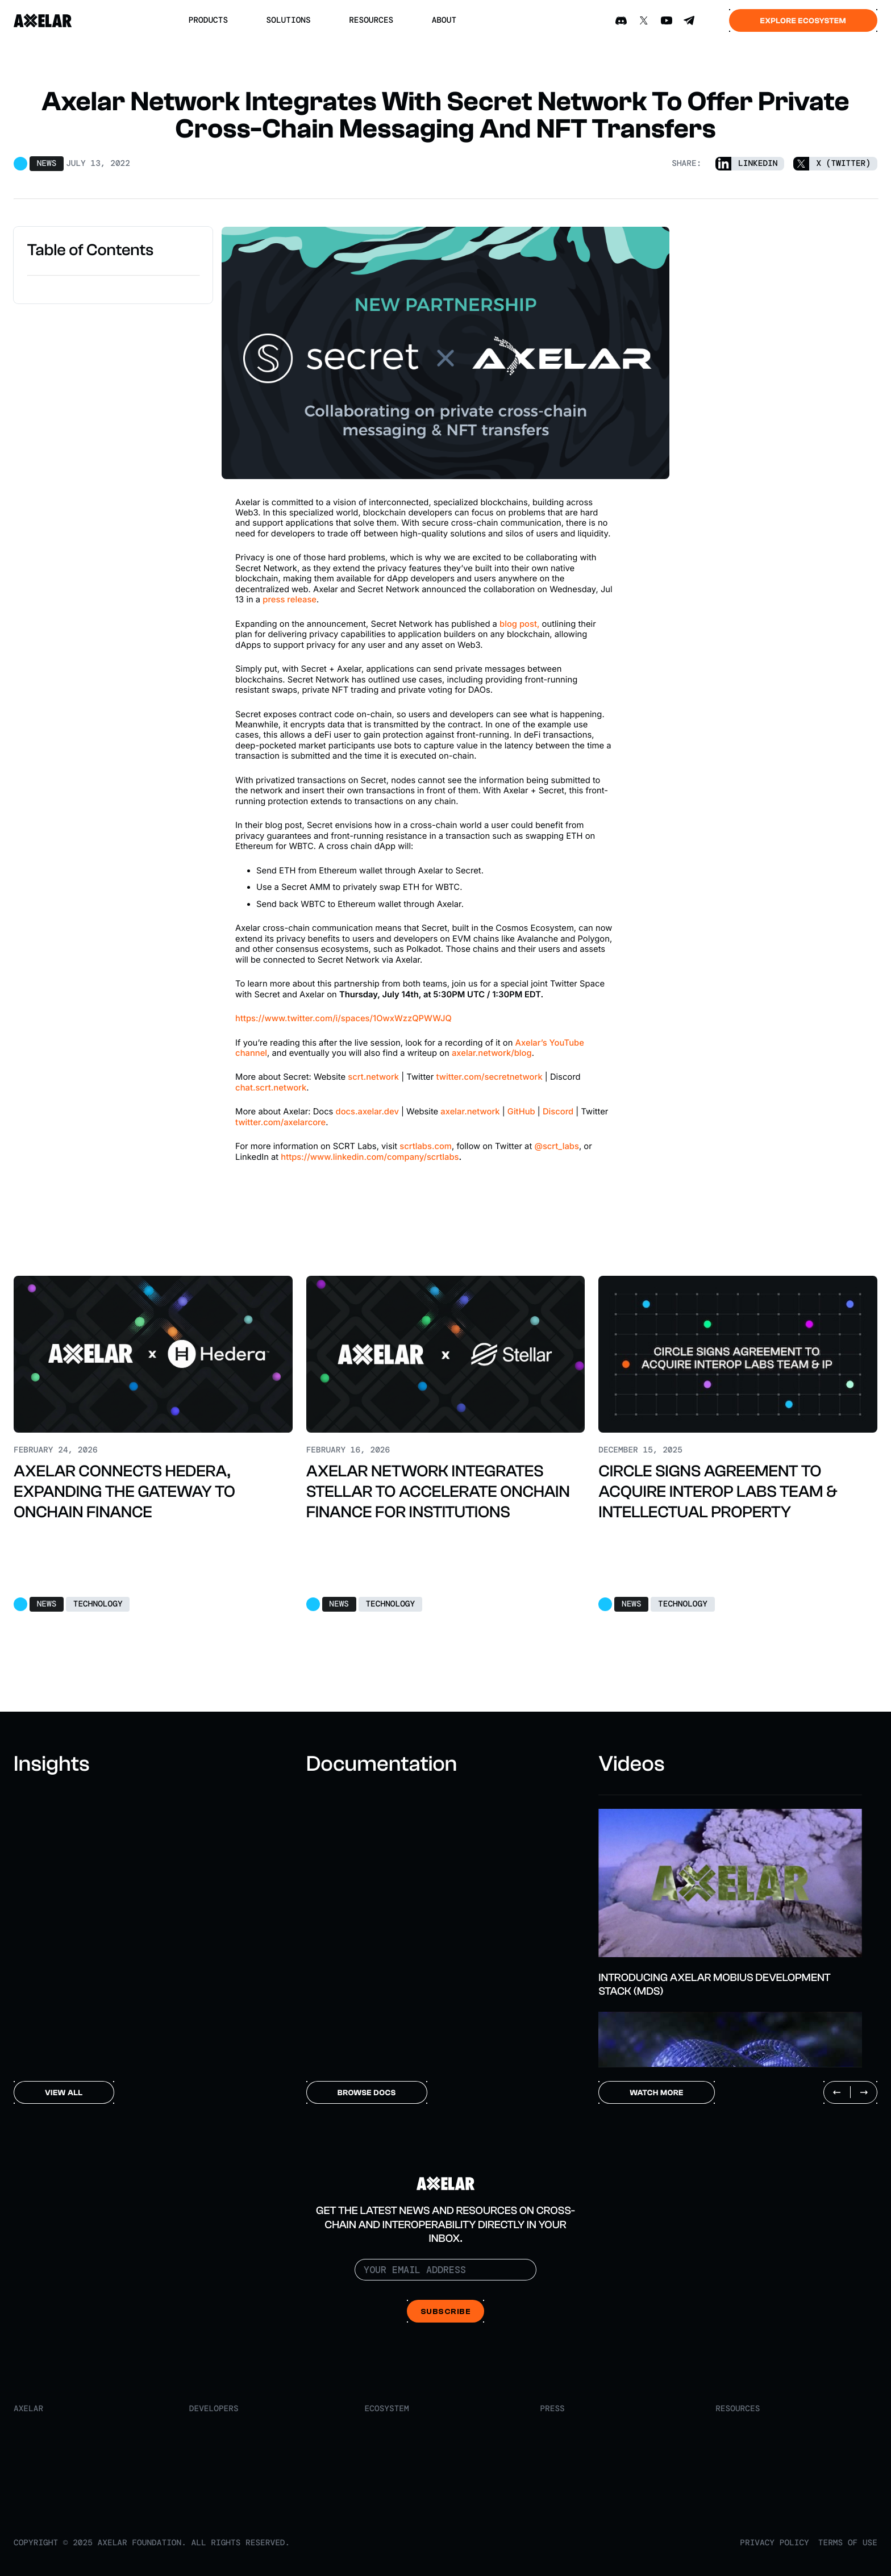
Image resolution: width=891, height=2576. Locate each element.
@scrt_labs (556, 1146)
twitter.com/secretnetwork (489, 1077)
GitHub (521, 1111)
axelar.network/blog (492, 1053)
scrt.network (373, 1077)
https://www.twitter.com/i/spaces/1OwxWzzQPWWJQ (343, 1018)
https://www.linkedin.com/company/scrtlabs (370, 1157)
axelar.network (469, 1111)
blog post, (519, 624)
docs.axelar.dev (367, 1111)
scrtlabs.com (425, 1146)
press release (290, 599)
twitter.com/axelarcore (280, 1122)
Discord (558, 1111)
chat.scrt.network (270, 1088)
